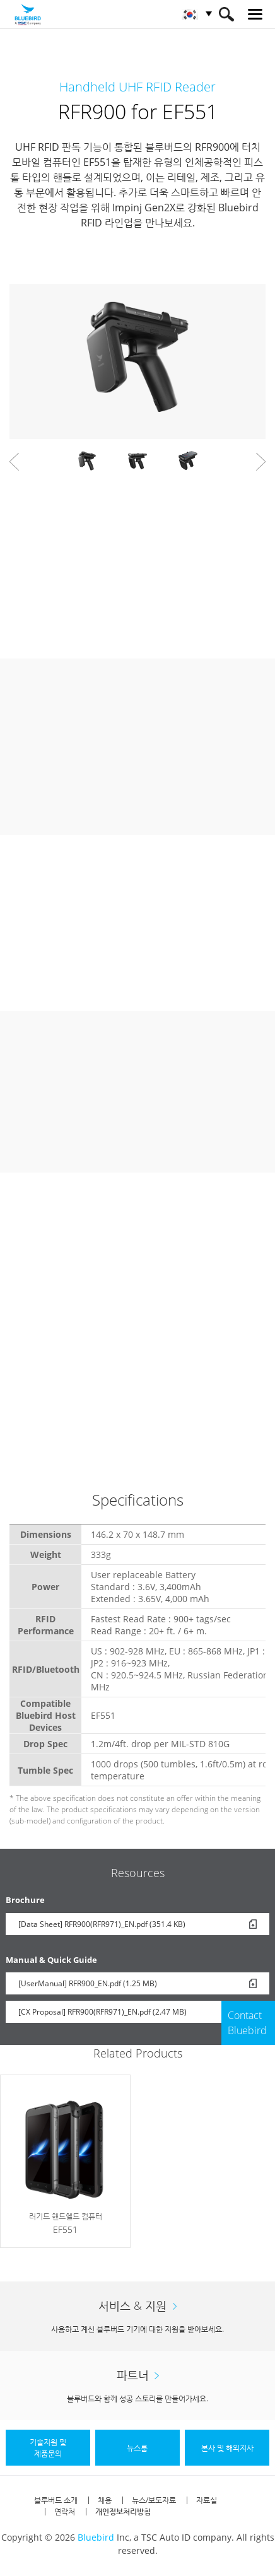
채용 (105, 2500)
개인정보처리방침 (123, 2511)
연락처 (64, 2511)
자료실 (206, 2500)
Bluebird (96, 2537)
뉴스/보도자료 (154, 2500)
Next (261, 462)
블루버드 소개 (56, 2500)
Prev (14, 462)
